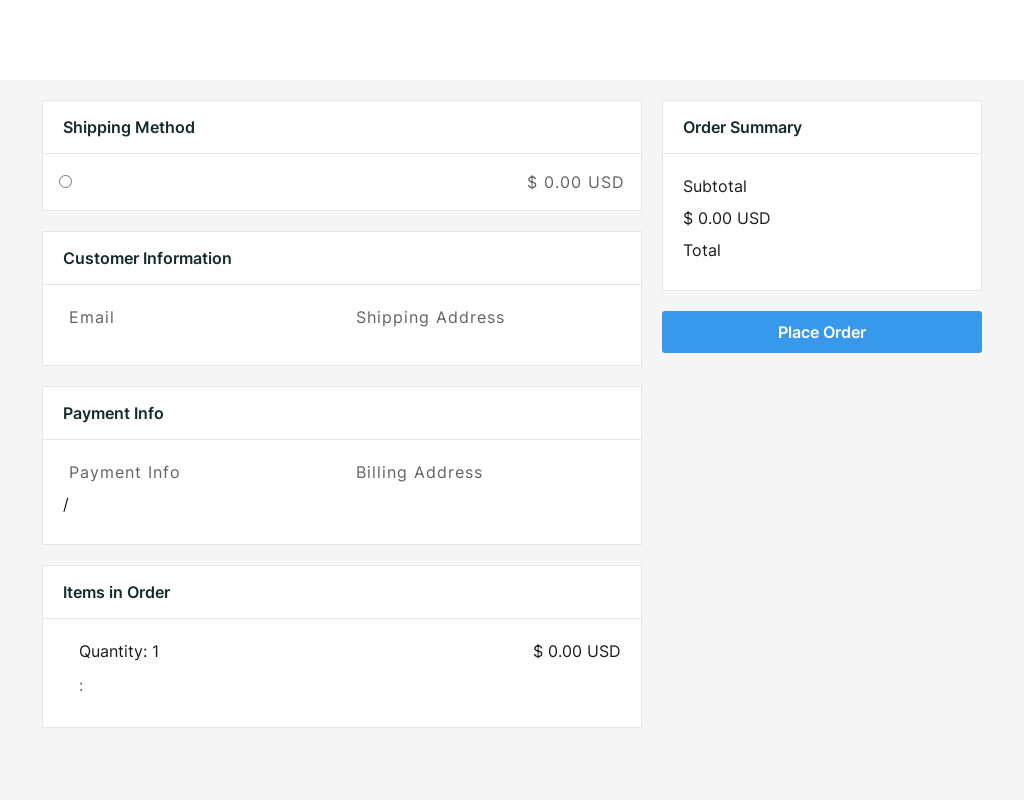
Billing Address (419, 472)
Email (92, 317)
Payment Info (125, 472)
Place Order (822, 332)
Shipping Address (430, 317)
